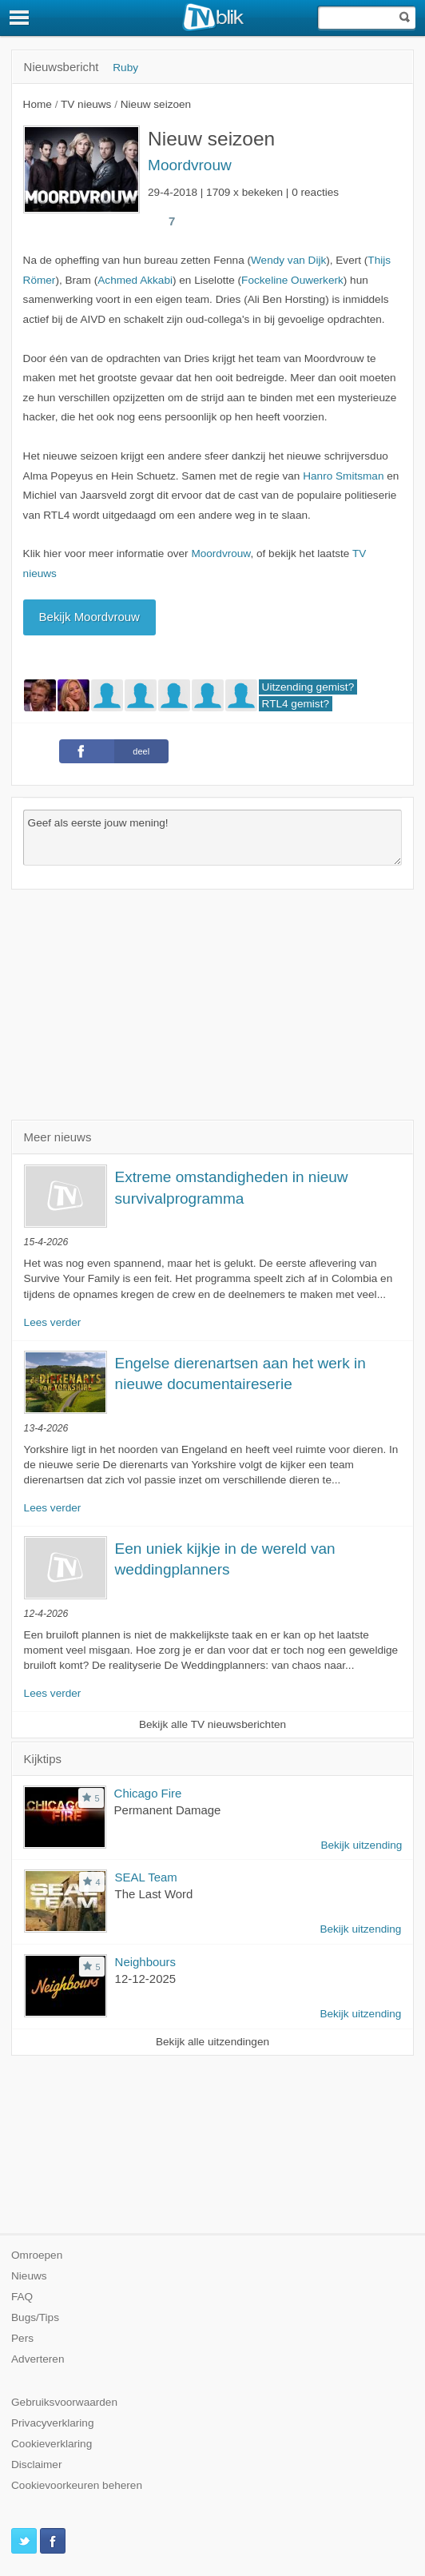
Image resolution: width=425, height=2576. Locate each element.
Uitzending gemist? (308, 687)
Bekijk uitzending (361, 1845)
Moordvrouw (190, 165)
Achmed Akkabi (135, 280)
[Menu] (20, 18)
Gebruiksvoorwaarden (64, 2402)
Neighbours (145, 1962)
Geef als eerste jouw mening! (213, 838)
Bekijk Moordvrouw (89, 616)
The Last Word (154, 1894)
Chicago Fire (148, 1793)
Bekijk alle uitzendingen (212, 2042)
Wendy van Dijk (288, 260)
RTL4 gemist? (295, 704)
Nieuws (29, 2276)
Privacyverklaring (52, 2423)
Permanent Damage (167, 1810)
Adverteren (38, 2359)
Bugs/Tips (35, 2317)
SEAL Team (146, 1877)
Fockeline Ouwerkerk (292, 280)
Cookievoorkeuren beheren (76, 2485)
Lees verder (52, 1322)
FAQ (22, 2297)
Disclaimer (36, 2464)
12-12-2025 (146, 1978)
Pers (22, 2338)
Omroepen (36, 2255)
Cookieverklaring (51, 2444)
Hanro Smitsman (343, 476)
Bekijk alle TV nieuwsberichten (212, 1724)
